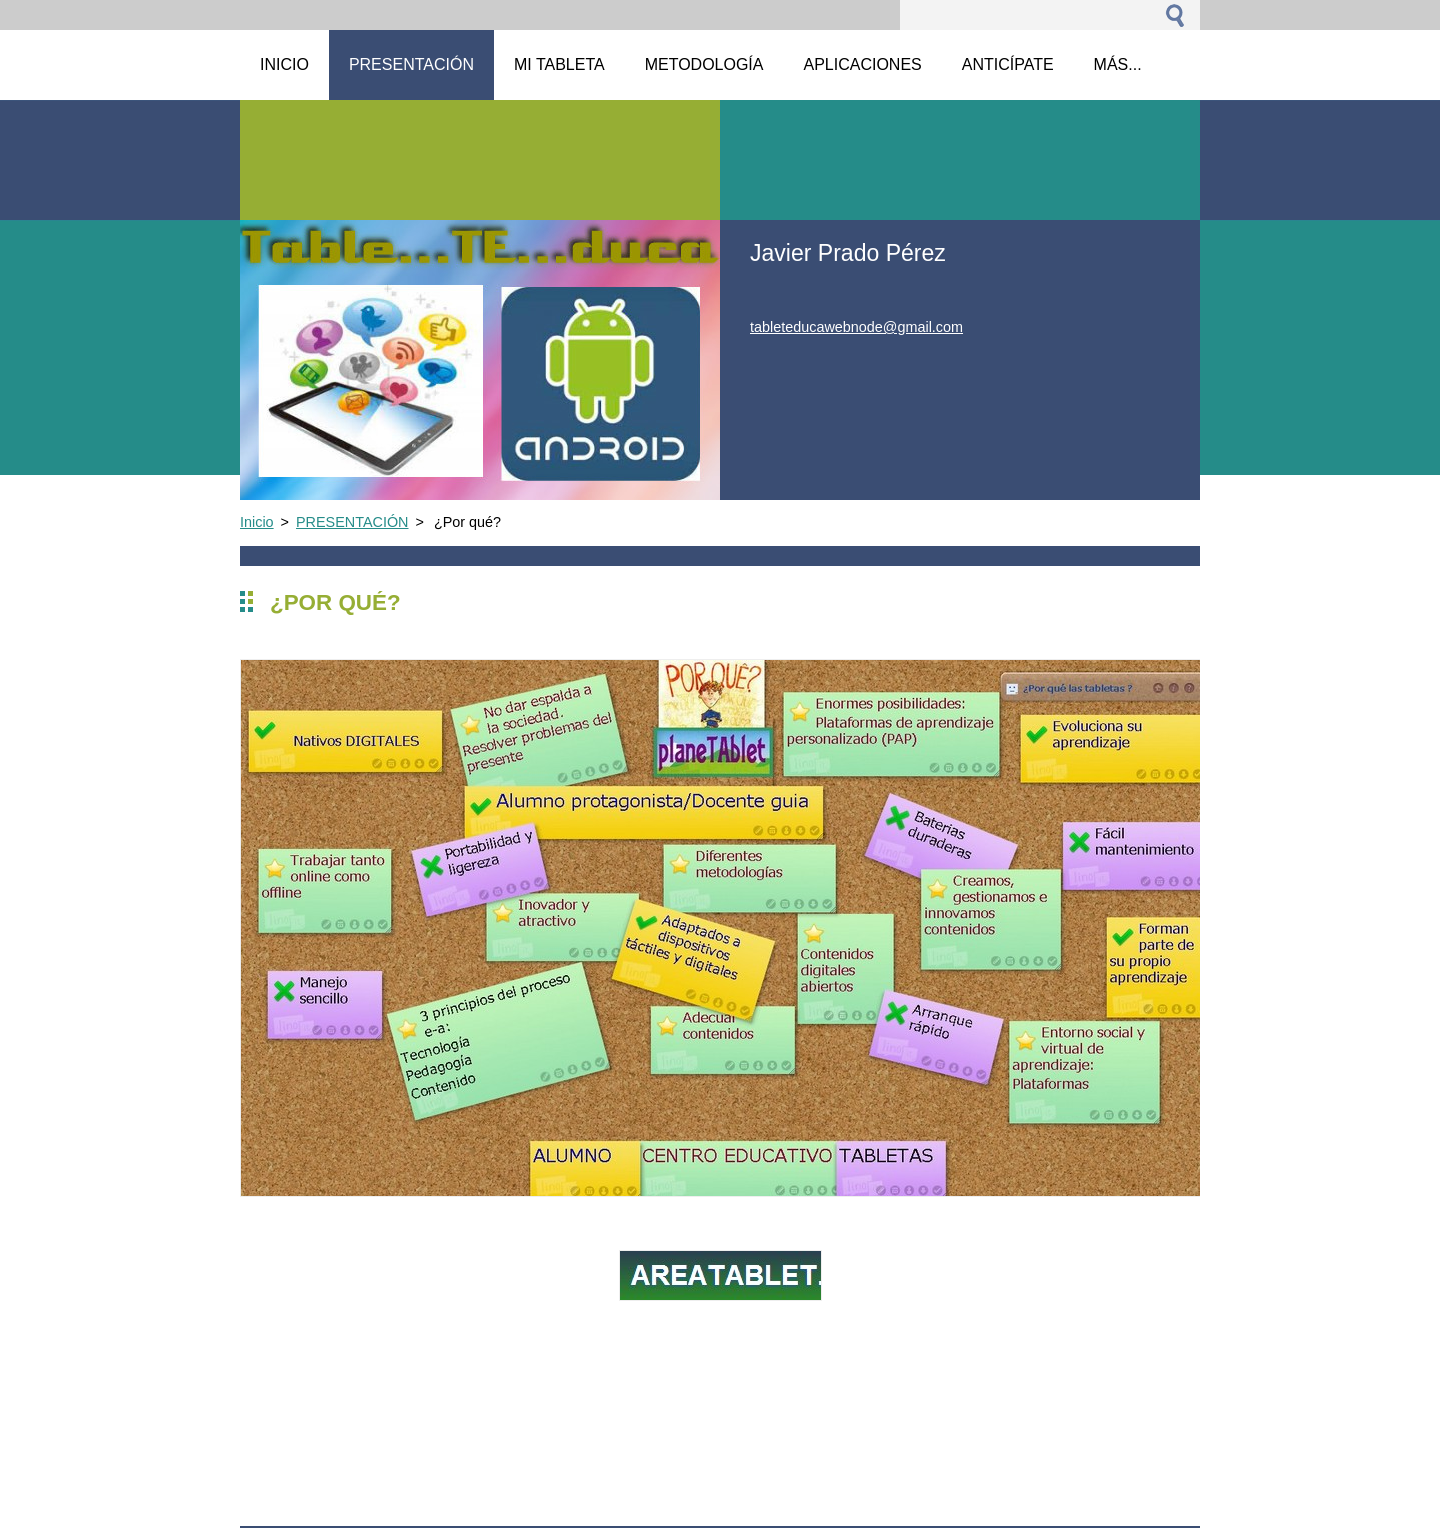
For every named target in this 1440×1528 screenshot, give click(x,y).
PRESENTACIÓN (352, 522)
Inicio (257, 522)
